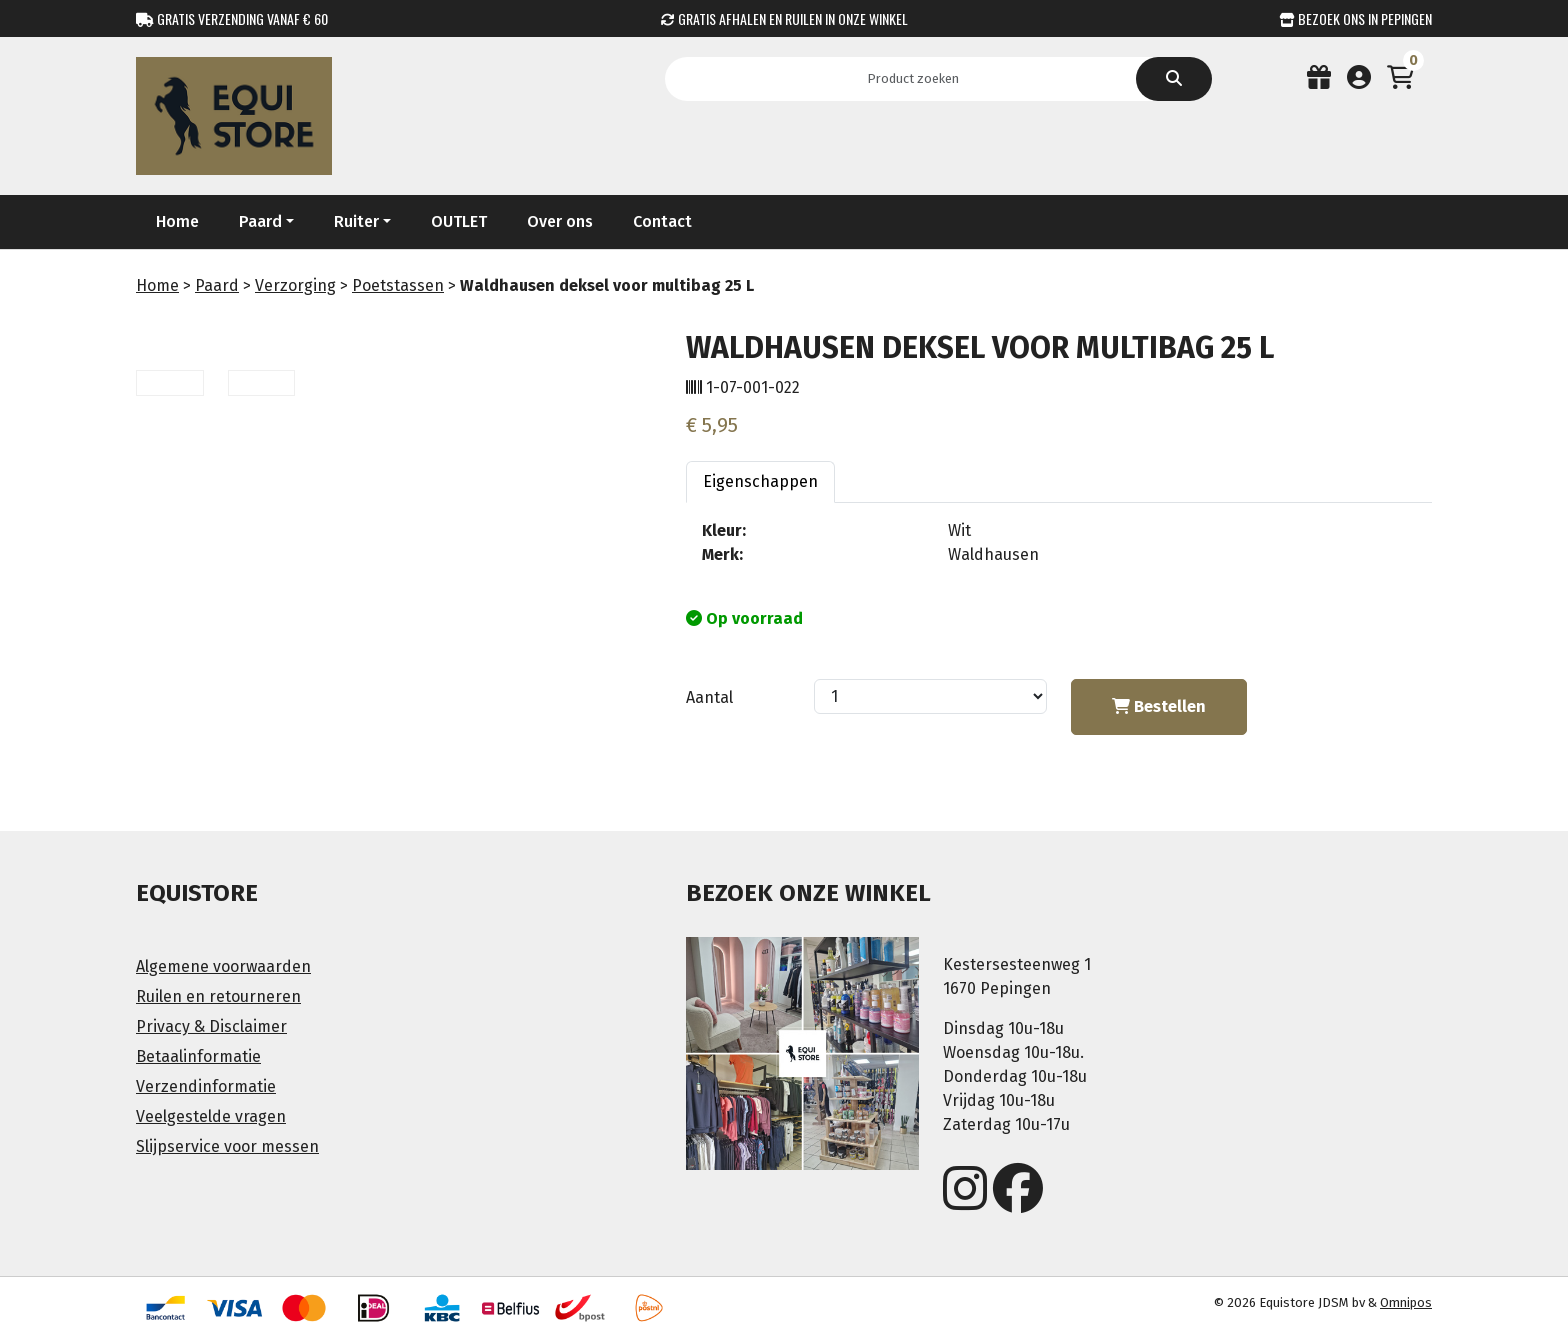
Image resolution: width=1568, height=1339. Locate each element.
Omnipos (1406, 1302)
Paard (217, 285)
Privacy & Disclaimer (211, 1026)
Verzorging (295, 285)
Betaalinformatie (198, 1056)
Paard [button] (260, 221)
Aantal (709, 697)
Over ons (560, 221)
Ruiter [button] (356, 221)
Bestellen (1159, 706)
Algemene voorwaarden (223, 966)
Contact (662, 221)
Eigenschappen (760, 481)
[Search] (919, 79)
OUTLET (459, 221)
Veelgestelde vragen (211, 1116)
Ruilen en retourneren (218, 996)
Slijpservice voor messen (227, 1146)
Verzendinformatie (206, 1086)
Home (177, 221)
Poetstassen (398, 285)
